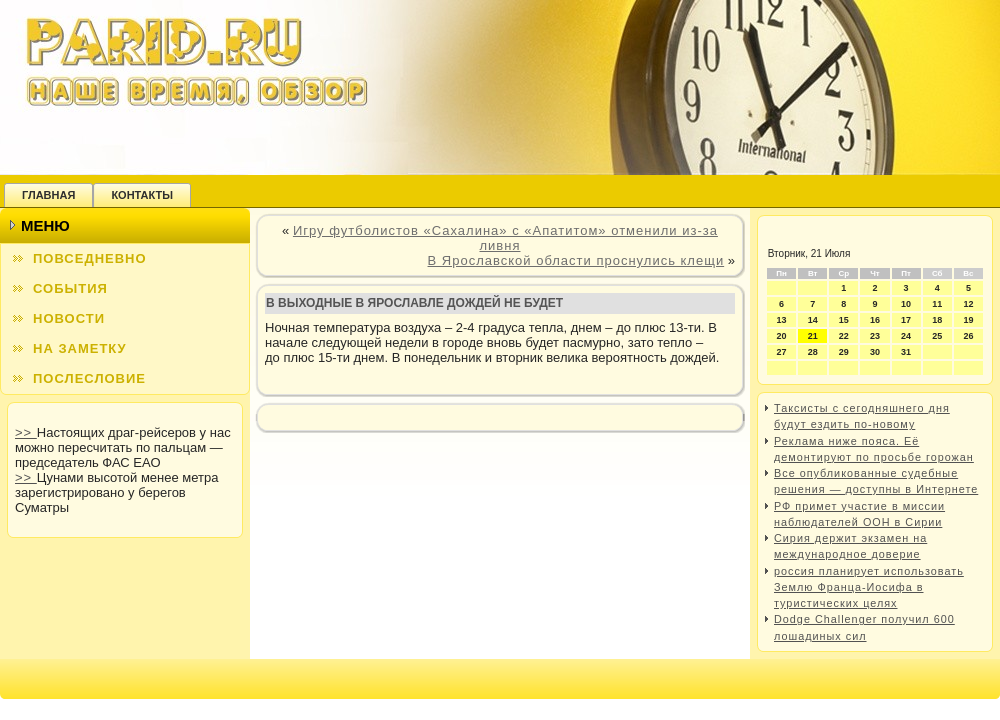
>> (26, 432)
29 (844, 352)
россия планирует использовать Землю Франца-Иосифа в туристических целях (869, 587)
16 (875, 320)
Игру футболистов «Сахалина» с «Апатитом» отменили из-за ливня (505, 238)
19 (968, 320)
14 (813, 320)
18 (937, 320)
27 (782, 352)
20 (782, 336)
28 (813, 352)
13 (782, 320)
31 (906, 352)
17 (906, 320)
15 (844, 320)
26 (968, 336)
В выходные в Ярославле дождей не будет (414, 303)
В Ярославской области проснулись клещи (576, 260)
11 (937, 304)
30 (875, 352)
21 (813, 336)
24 (906, 336)
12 (968, 304)
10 (906, 304)
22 (844, 336)
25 (937, 336)
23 (875, 336)
